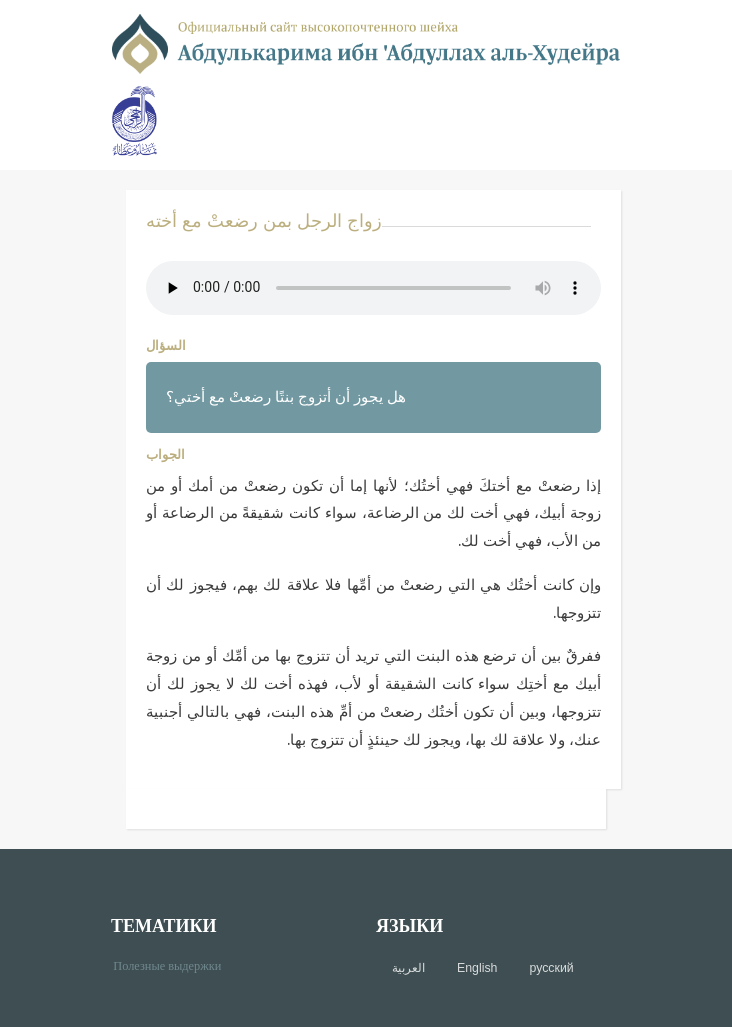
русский (551, 968)
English (477, 968)
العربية (408, 968)
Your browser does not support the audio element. (373, 288)
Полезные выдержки (174, 964)
